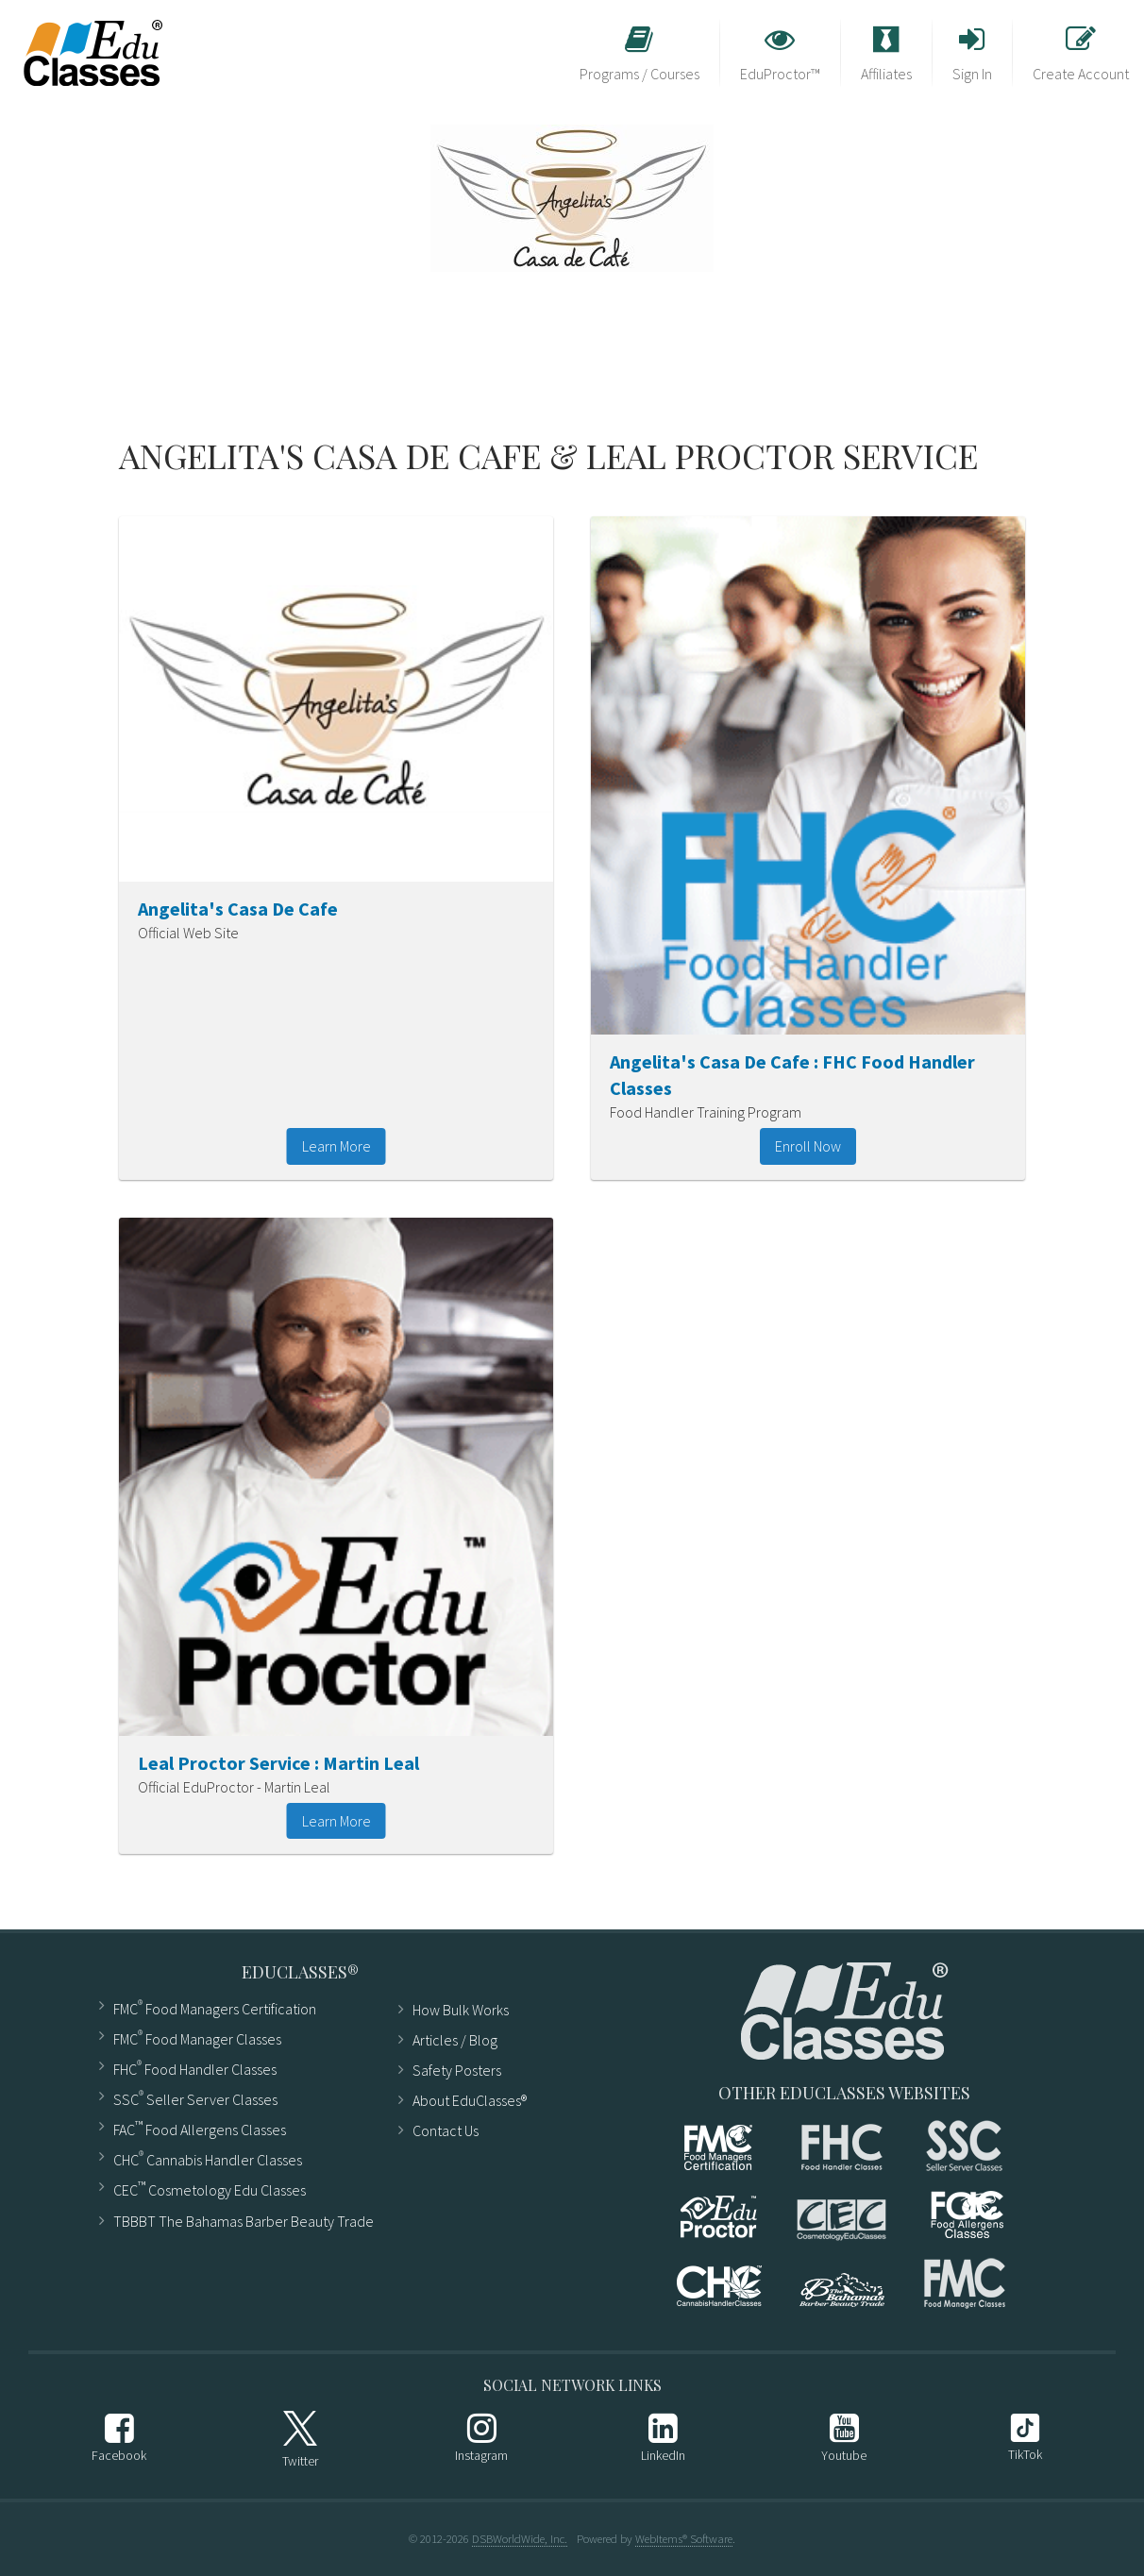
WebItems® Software (683, 2538)
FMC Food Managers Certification (214, 2007)
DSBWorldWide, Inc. (519, 2538)
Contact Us (445, 2130)
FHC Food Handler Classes (195, 2068)
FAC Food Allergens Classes (199, 2128)
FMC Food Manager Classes (197, 2037)
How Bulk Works (460, 2009)
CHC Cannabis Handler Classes (207, 2158)
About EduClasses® (469, 2100)
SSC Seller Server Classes (195, 2098)
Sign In (972, 54)
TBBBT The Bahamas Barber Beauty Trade (243, 2221)
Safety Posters (456, 2070)
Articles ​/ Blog (454, 2039)
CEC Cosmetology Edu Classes (209, 2188)
